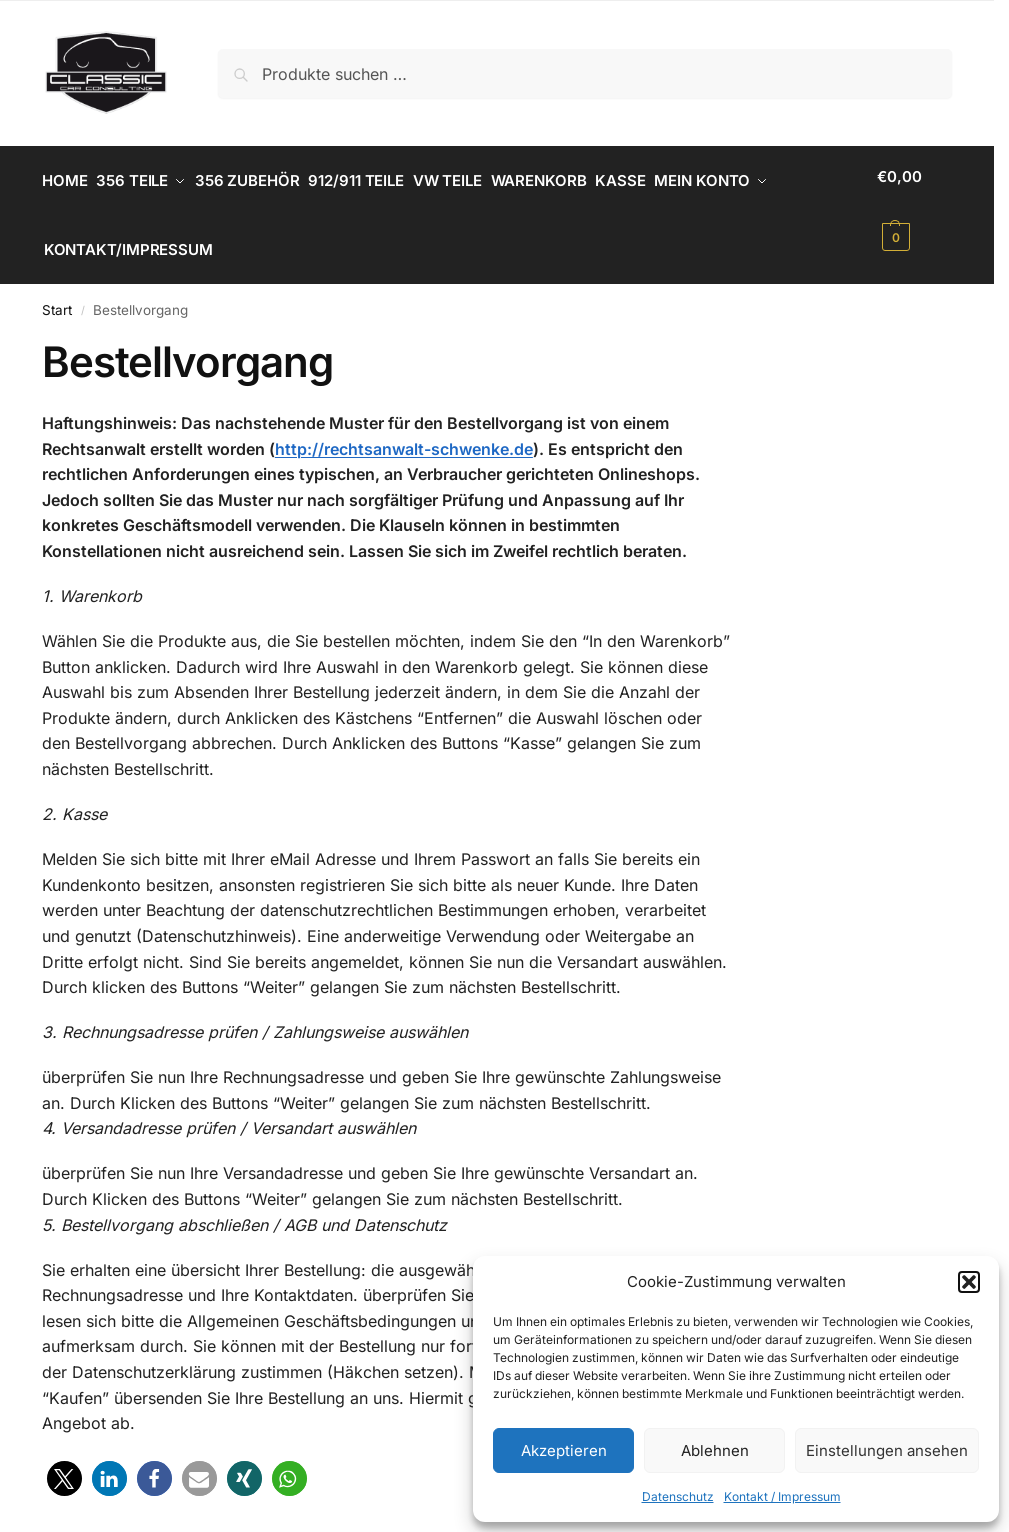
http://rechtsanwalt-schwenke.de (404, 431)
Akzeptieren (564, 1450)
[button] (969, 1282)
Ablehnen (715, 1450)
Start (57, 293)
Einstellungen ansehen (887, 1450)
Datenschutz (678, 1496)
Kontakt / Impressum (782, 1496)
